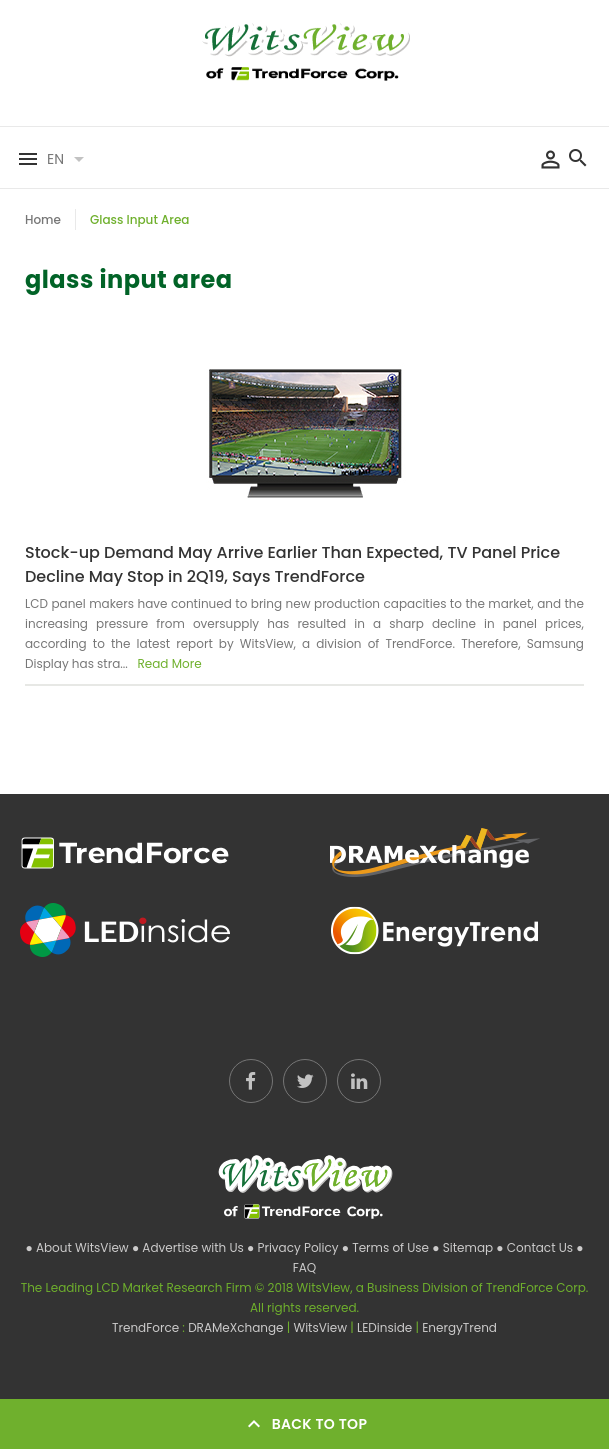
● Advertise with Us (189, 1247)
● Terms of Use (387, 1247)
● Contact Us (536, 1247)
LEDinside (386, 1327)
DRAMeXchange (237, 1327)
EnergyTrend (459, 1327)
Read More (167, 663)
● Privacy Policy (294, 1247)
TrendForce (145, 1327)
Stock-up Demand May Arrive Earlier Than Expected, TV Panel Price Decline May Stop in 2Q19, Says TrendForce (292, 564)
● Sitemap (464, 1247)
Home (43, 219)
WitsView (321, 1327)
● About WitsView (78, 1247)
